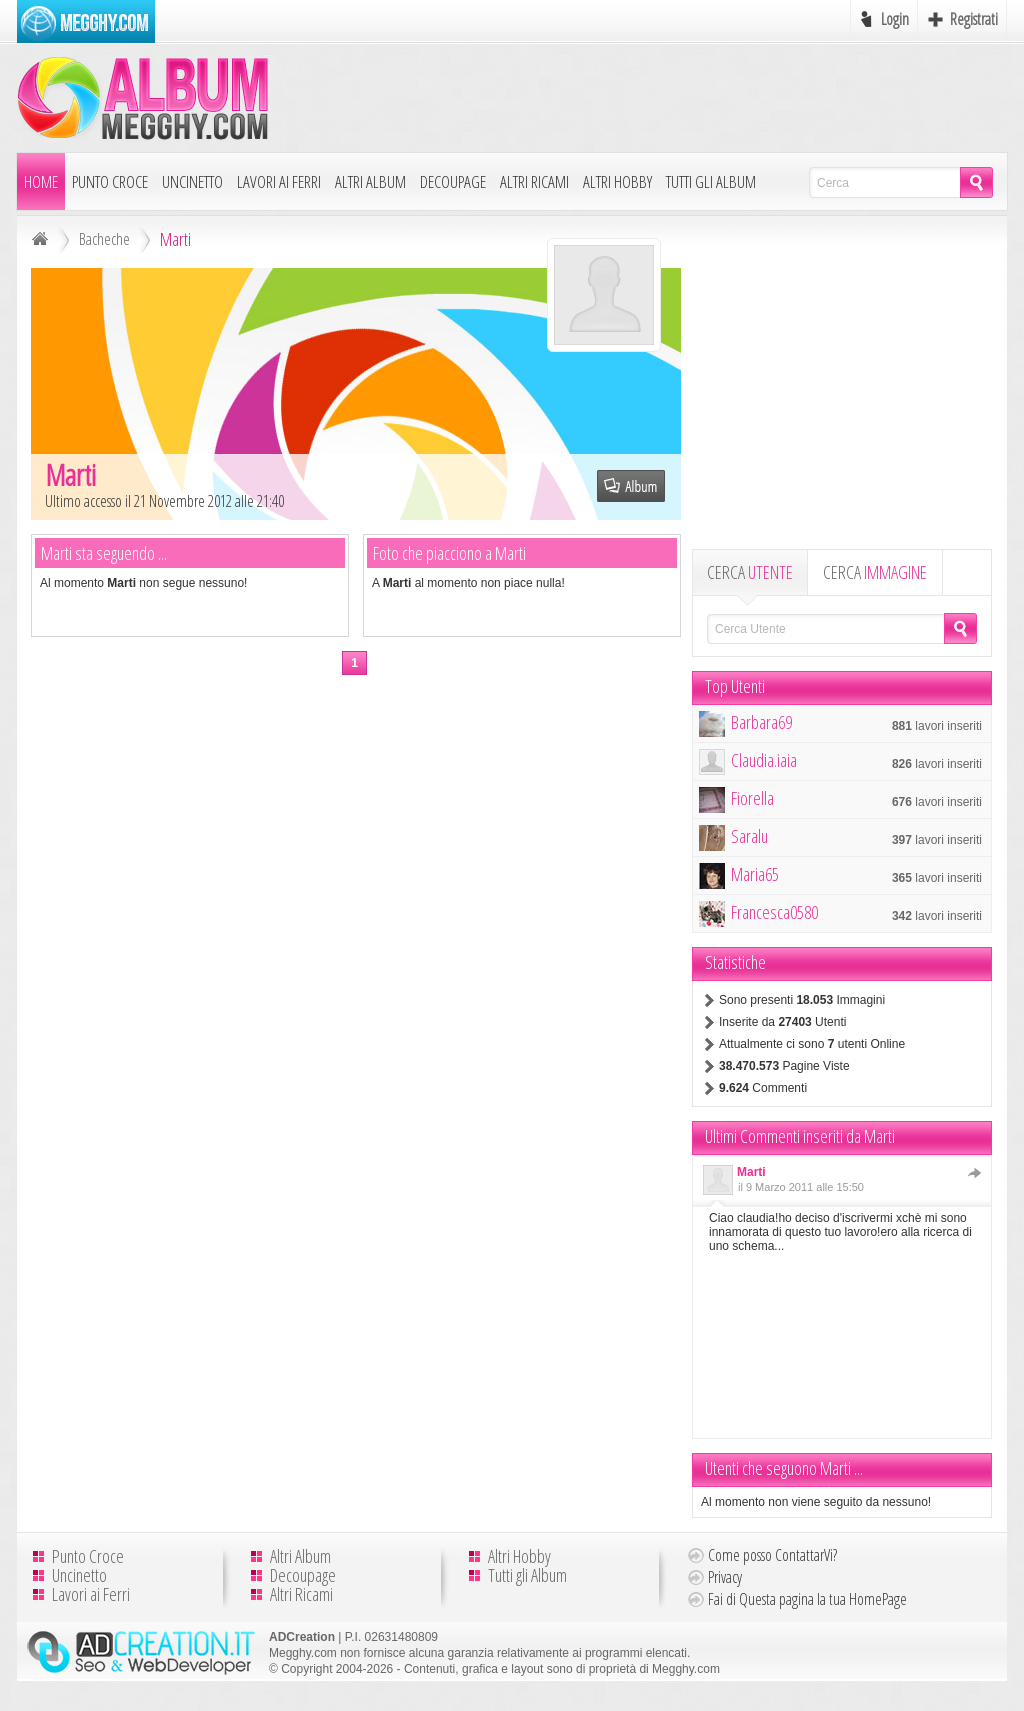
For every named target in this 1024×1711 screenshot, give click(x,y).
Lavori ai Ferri (279, 181)
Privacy (725, 1577)
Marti (751, 1172)
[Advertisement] (643, 97)
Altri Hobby (617, 181)
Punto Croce (110, 181)
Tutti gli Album (711, 181)
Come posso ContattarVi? (772, 1555)
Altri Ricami (534, 181)
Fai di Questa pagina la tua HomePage (807, 1599)
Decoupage (453, 181)
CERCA (750, 572)
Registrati (974, 19)
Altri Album (370, 181)
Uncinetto (192, 181)
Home (41, 181)
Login (895, 19)
